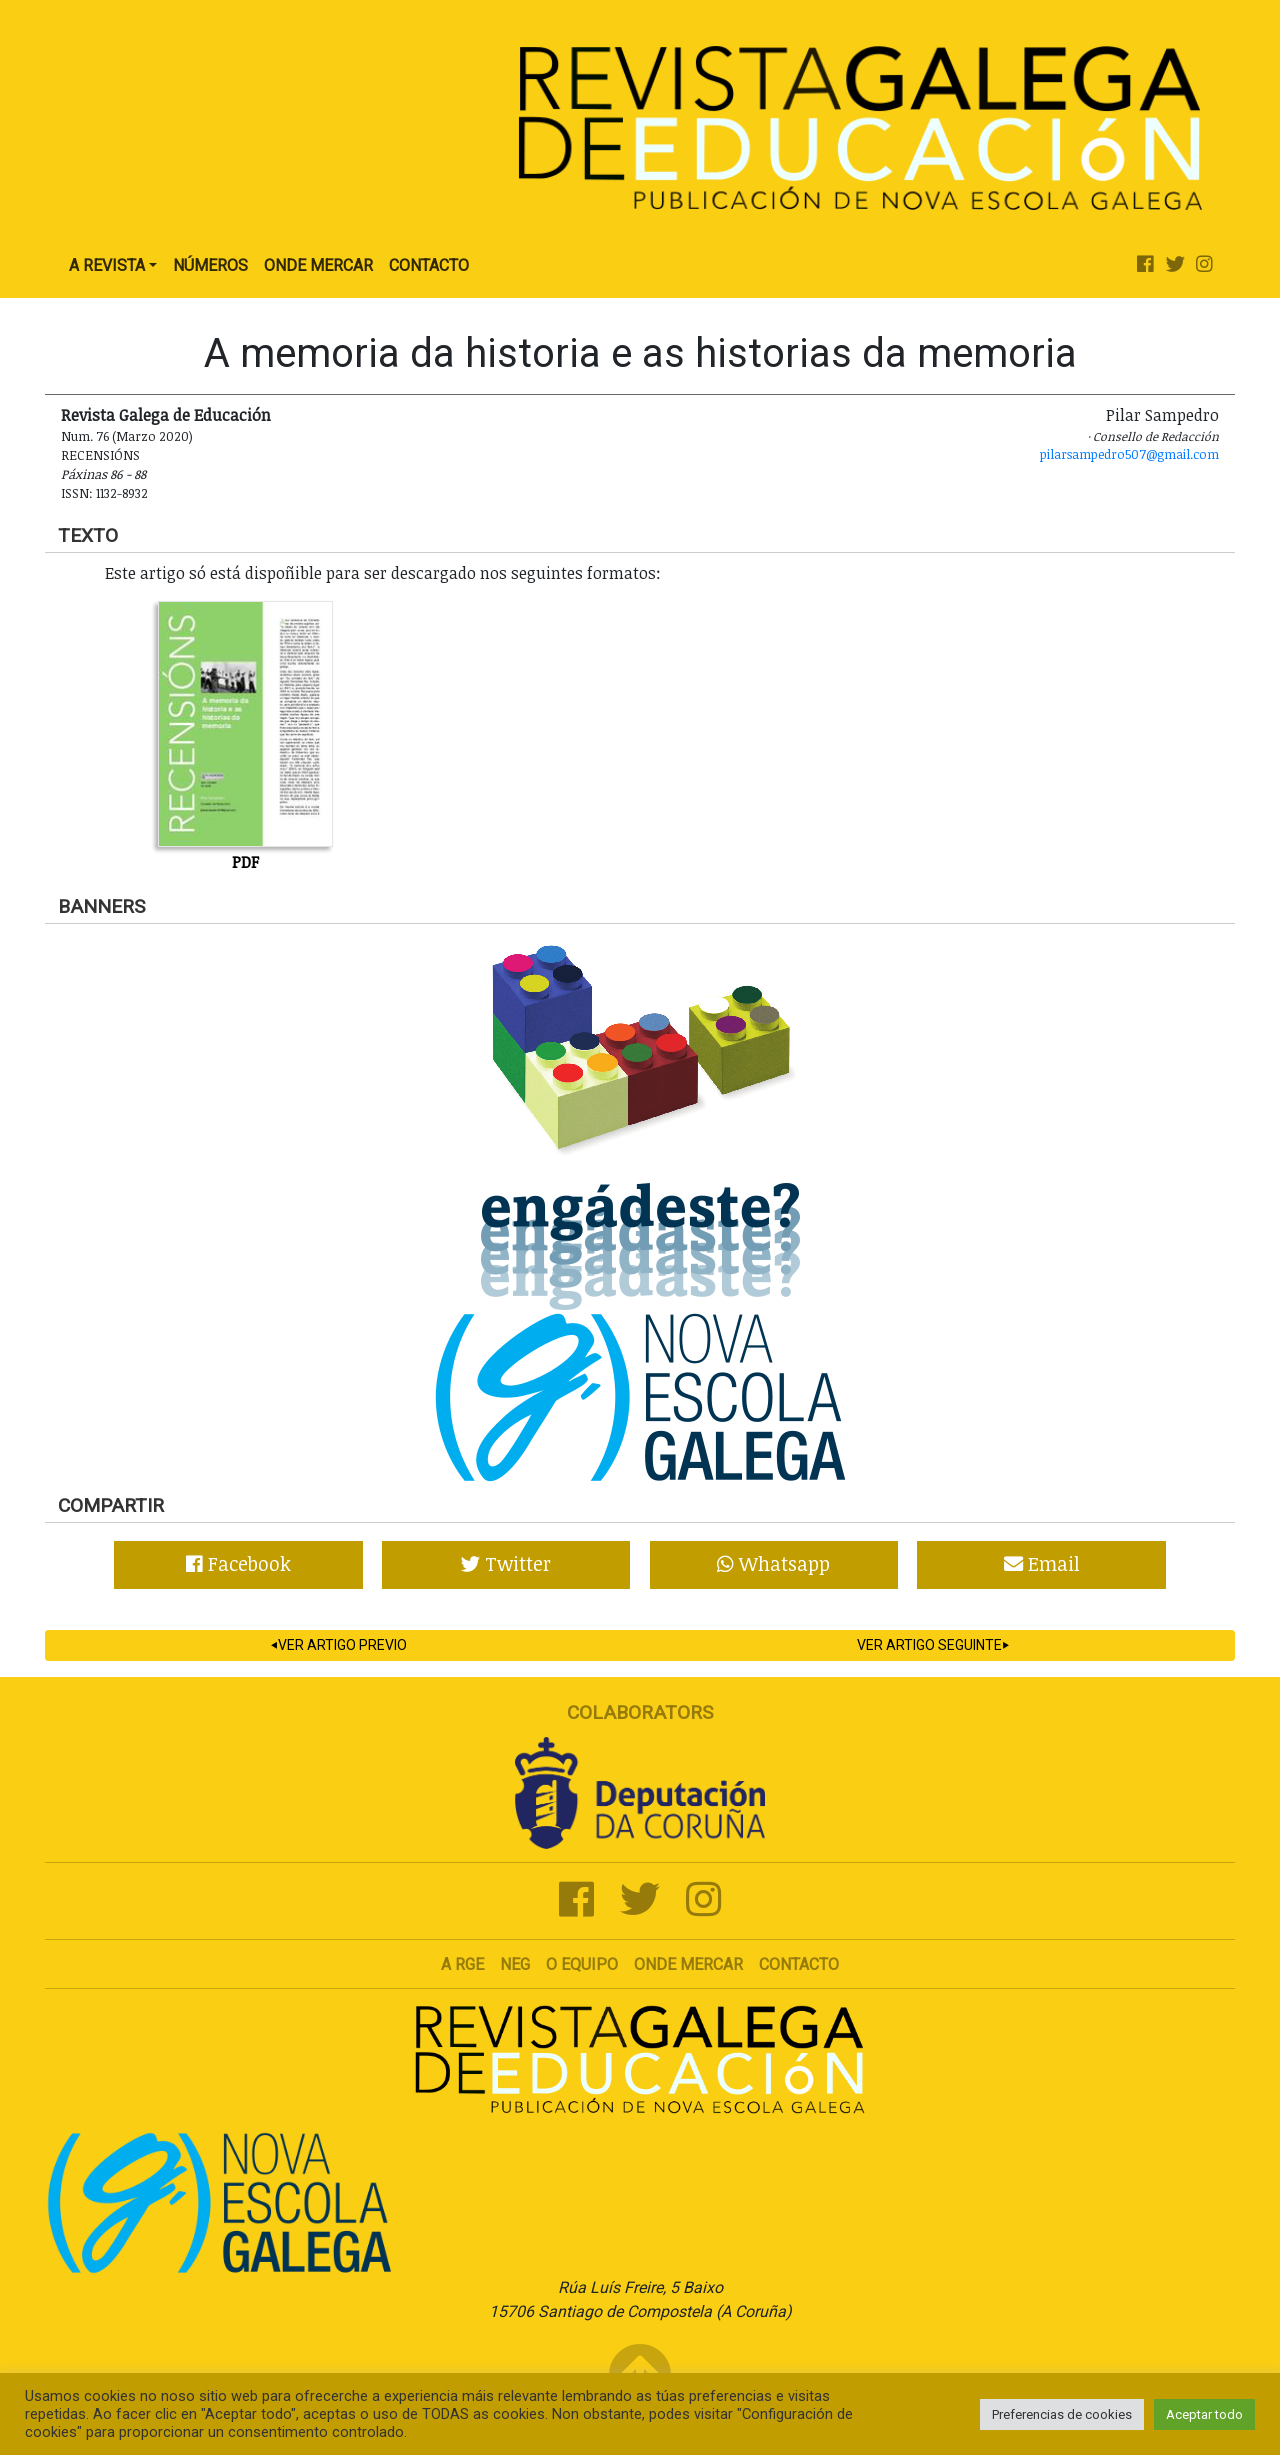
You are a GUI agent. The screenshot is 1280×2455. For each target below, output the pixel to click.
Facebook (238, 1563)
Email (1042, 1563)
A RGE (462, 1964)
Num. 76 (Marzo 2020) (127, 436)
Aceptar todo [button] (1204, 2414)
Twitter (506, 1563)
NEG (515, 1964)
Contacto (429, 265)
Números (210, 265)
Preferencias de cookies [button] (1062, 2414)
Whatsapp (773, 1563)
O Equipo (582, 1964)
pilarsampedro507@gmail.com (1129, 454)
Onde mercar (688, 1964)
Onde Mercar (318, 265)
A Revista (107, 265)
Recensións (100, 455)
